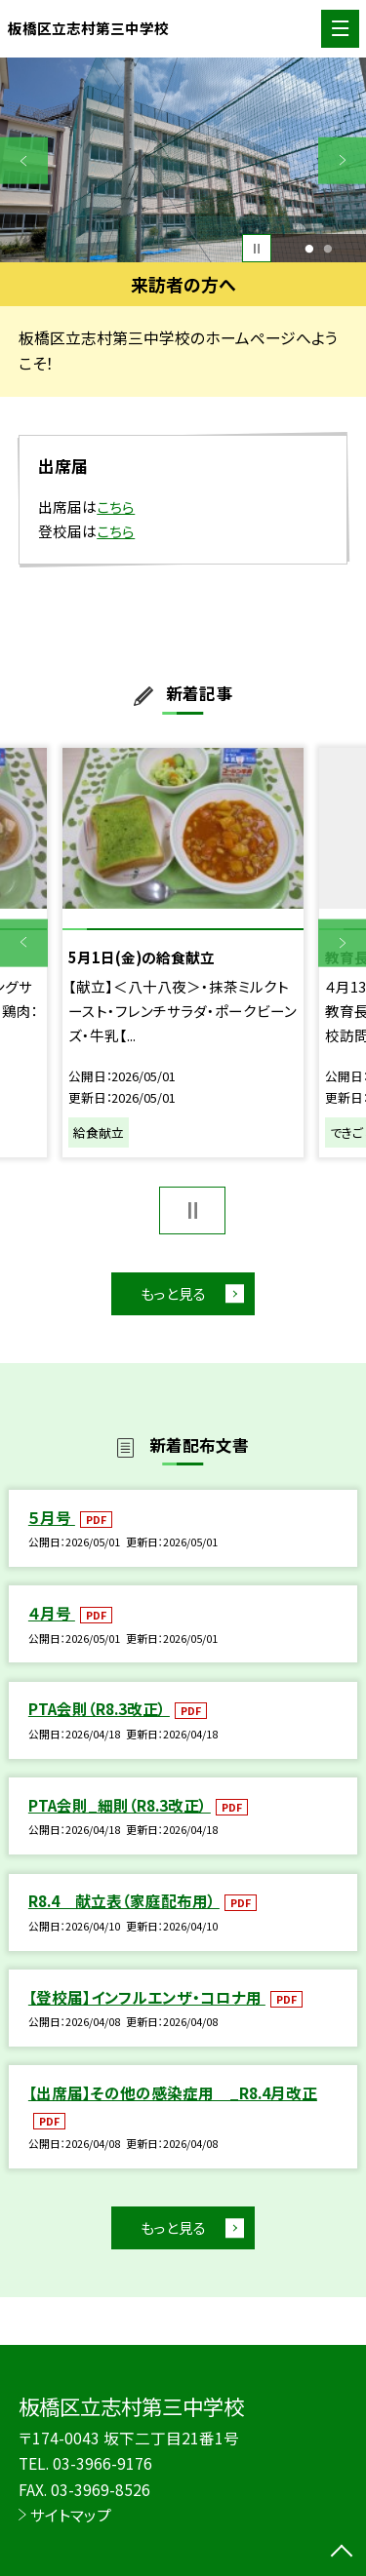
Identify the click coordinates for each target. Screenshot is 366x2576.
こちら (116, 506)
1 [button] (309, 249)
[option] (183, 160)
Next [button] (342, 160)
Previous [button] (24, 160)
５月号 (51, 1517)
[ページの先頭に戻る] (341, 2552)
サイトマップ (70, 2514)
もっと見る (173, 1293)
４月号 (51, 1612)
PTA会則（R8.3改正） (99, 1709)
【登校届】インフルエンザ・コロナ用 (146, 1997)
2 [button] (328, 249)
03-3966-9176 (102, 2463)
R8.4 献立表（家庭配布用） (124, 1900)
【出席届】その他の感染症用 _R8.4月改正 (172, 2092)
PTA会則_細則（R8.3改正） (119, 1804)
